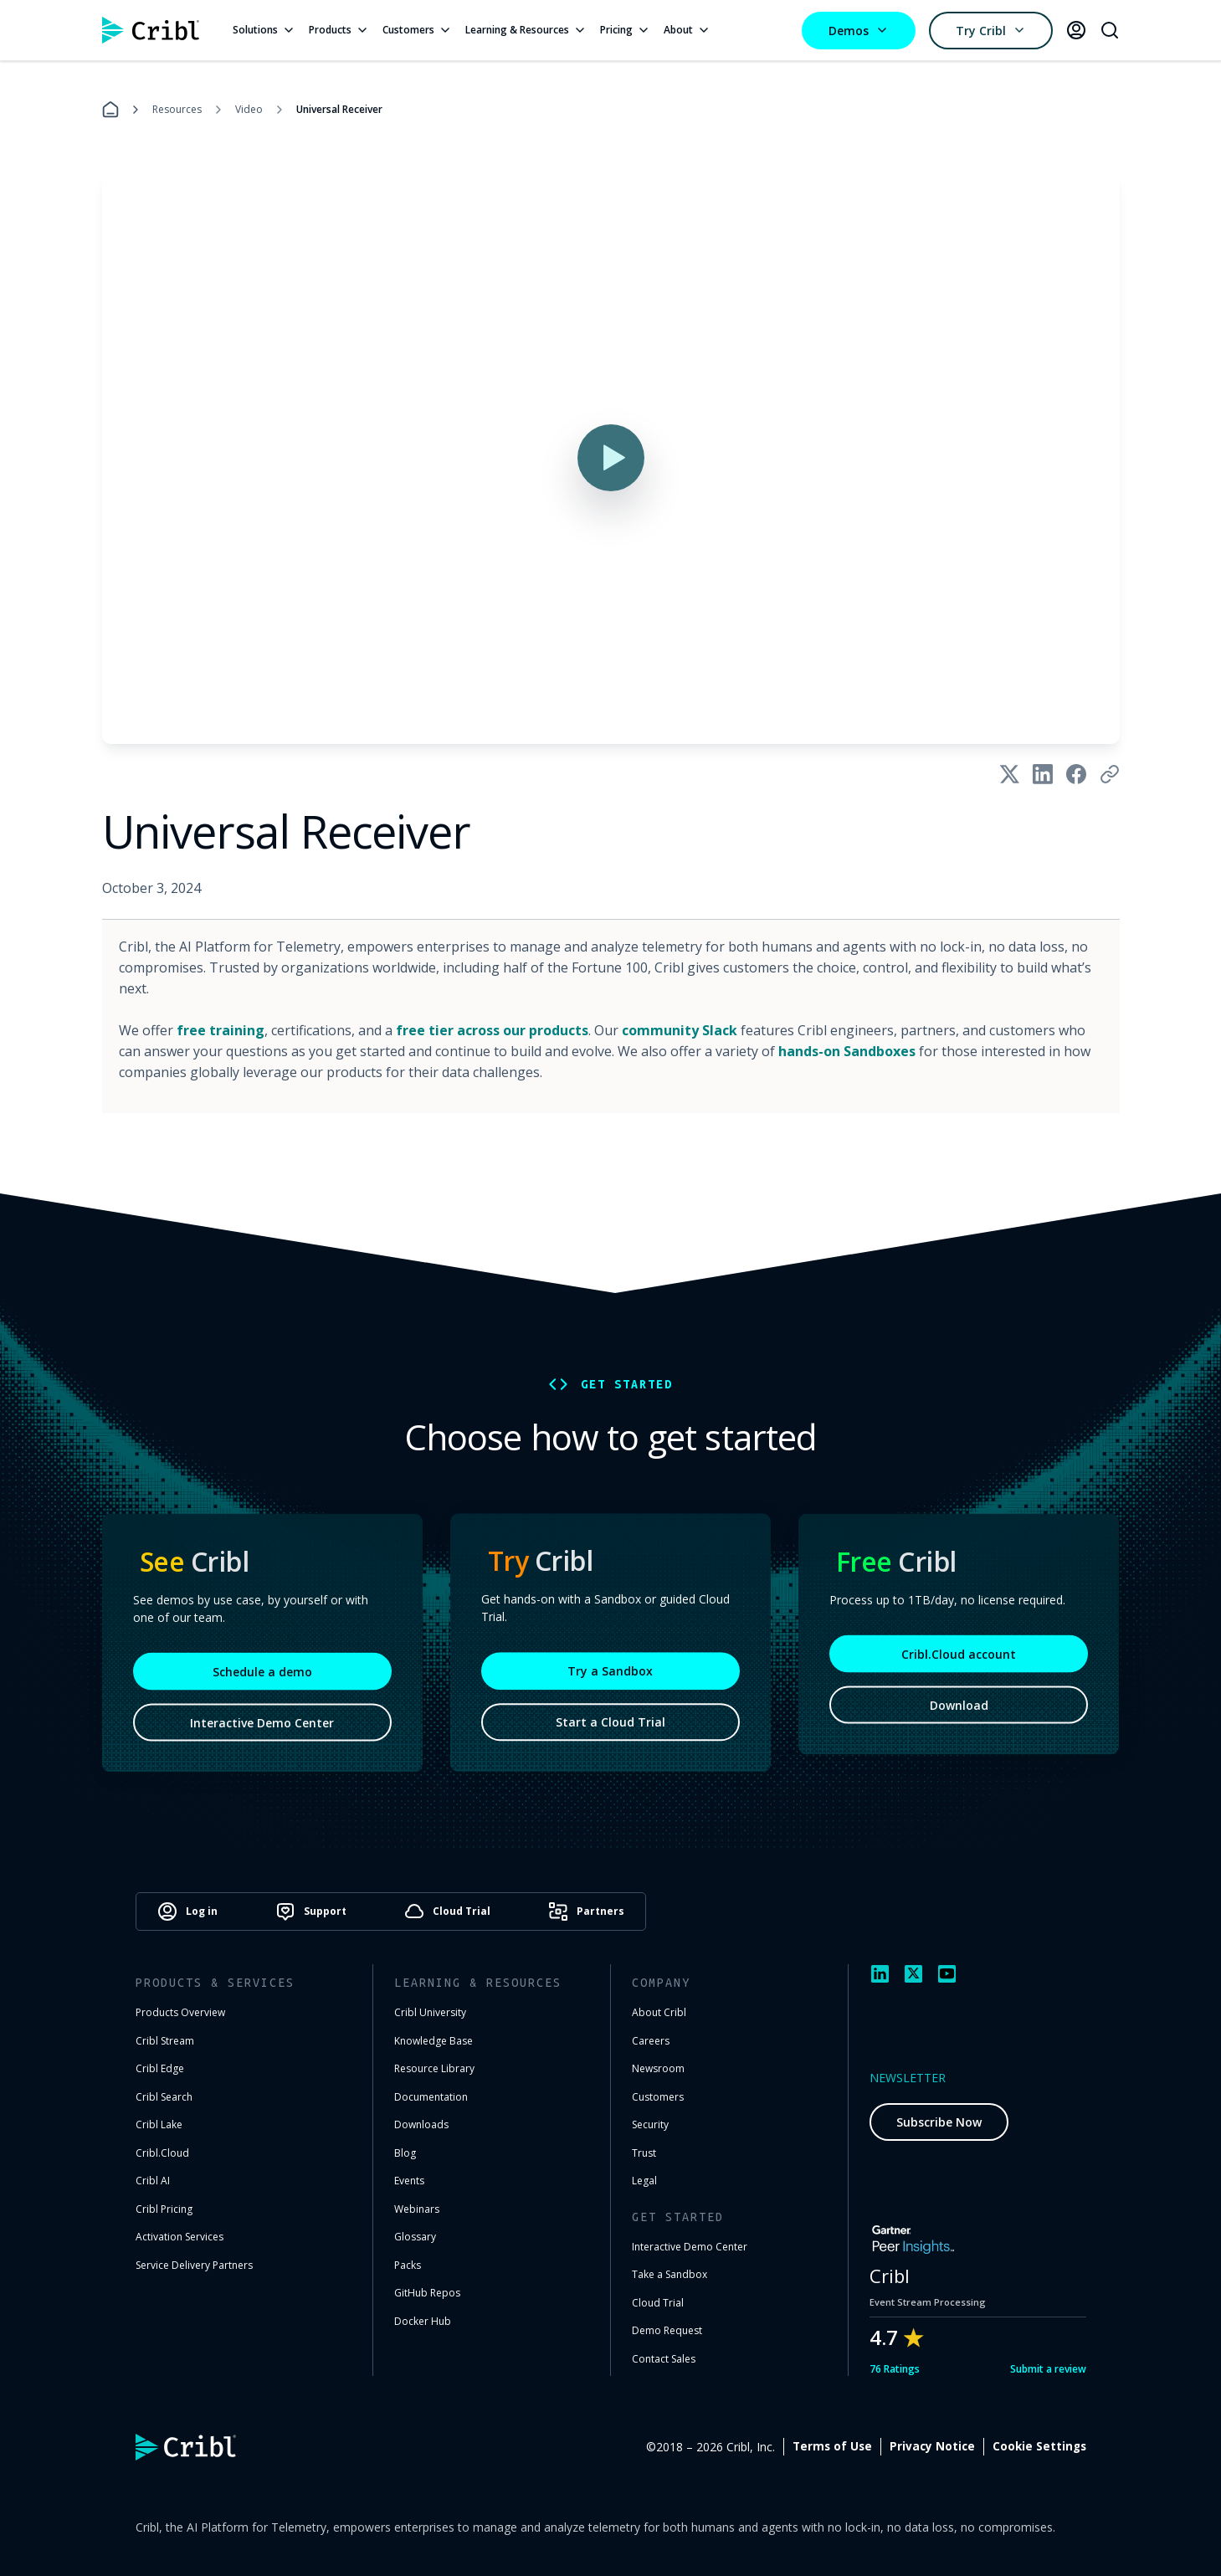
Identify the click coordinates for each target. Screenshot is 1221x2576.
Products (339, 30)
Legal (644, 2180)
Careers (650, 2041)
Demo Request (667, 2330)
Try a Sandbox (610, 1674)
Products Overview (180, 2012)
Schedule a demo (262, 1676)
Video (249, 109)
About (687, 30)
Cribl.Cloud (162, 2153)
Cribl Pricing (164, 2209)
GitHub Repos (427, 2293)
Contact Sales (663, 2359)
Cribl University (430, 2012)
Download (959, 1709)
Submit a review (1048, 2369)
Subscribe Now (939, 2122)
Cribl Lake (159, 2124)
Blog (405, 2153)
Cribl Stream (165, 2041)
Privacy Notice (932, 2446)
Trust (644, 2153)
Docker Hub (422, 2321)
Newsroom (658, 2068)
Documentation (431, 2097)
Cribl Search (164, 2097)
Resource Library (434, 2068)
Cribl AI (153, 2180)
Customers (417, 30)
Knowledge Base (433, 2041)
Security (650, 2124)
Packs (407, 2265)
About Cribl (659, 2012)
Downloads (421, 2124)
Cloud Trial (658, 2303)
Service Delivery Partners (194, 2265)
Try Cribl (991, 30)
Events (409, 2180)
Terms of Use (832, 2446)
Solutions (264, 30)
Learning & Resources (526, 30)
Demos (859, 30)
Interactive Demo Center (262, 1727)
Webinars (416, 2209)
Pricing (625, 30)
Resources (177, 109)
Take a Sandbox (669, 2274)
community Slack (679, 1030)
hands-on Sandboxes (847, 1051)
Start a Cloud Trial (610, 1725)
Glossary (415, 2237)
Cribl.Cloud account (958, 1658)
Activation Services (179, 2237)
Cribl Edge (160, 2068)
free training (220, 1030)
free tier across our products (492, 1030)
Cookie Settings (1039, 2446)
